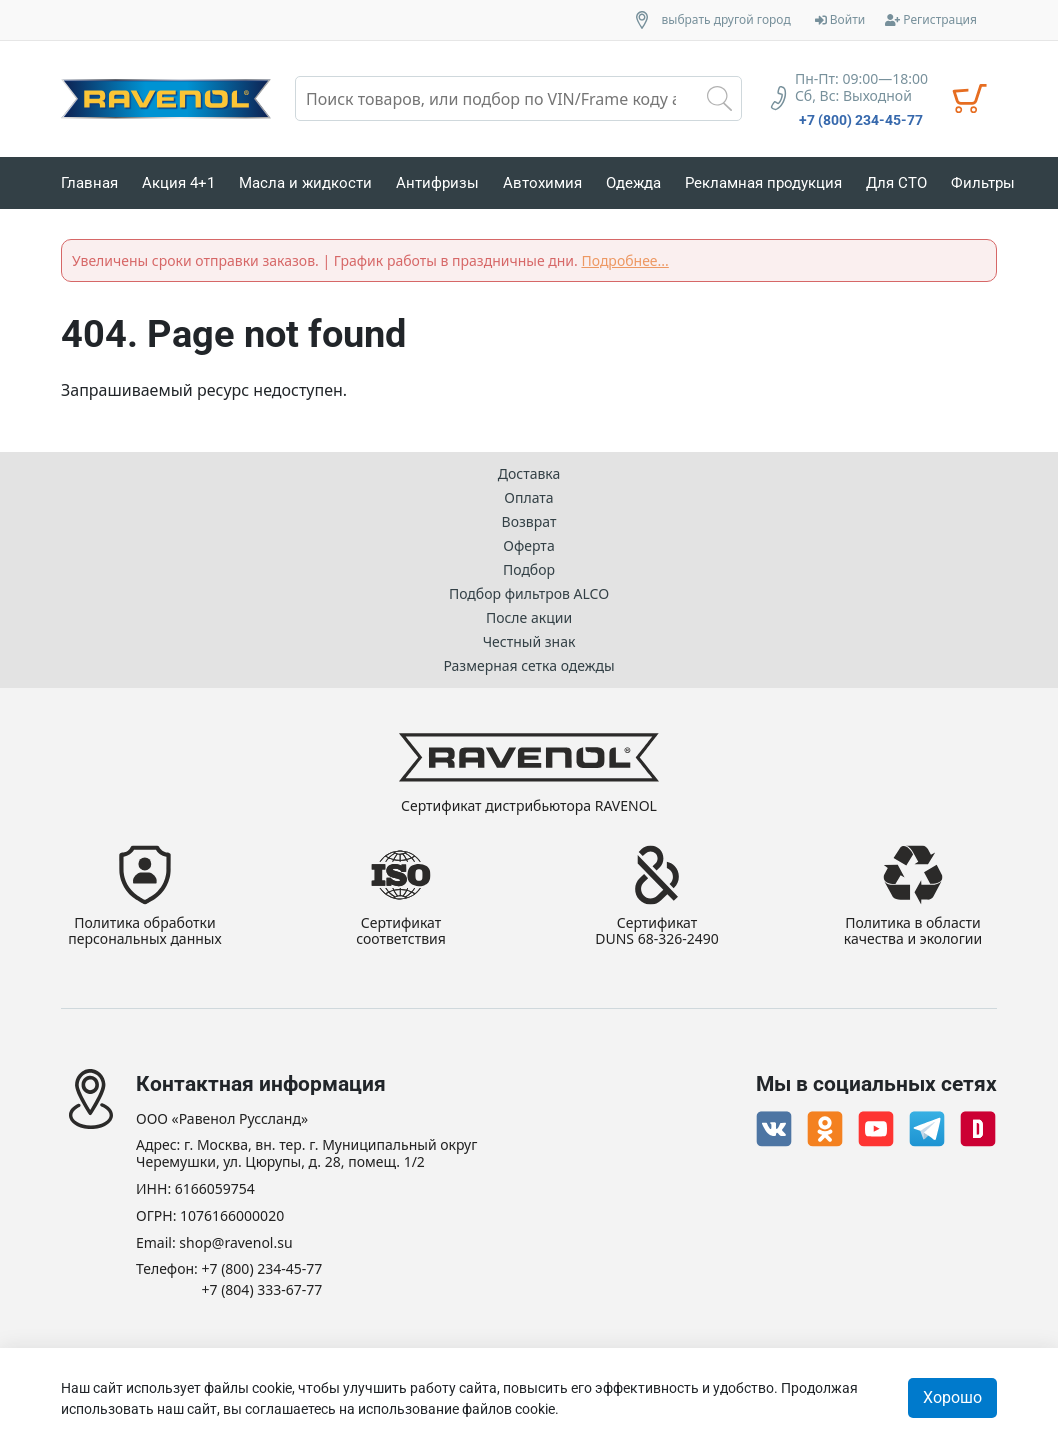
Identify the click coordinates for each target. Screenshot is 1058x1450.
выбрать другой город (726, 20)
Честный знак (529, 641)
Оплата (528, 497)
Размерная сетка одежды (528, 665)
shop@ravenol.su (235, 1243)
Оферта (528, 545)
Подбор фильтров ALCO (529, 593)
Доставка (529, 473)
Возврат (529, 521)
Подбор (529, 569)
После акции (529, 617)
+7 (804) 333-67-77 (262, 1290)
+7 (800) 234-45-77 (861, 120)
